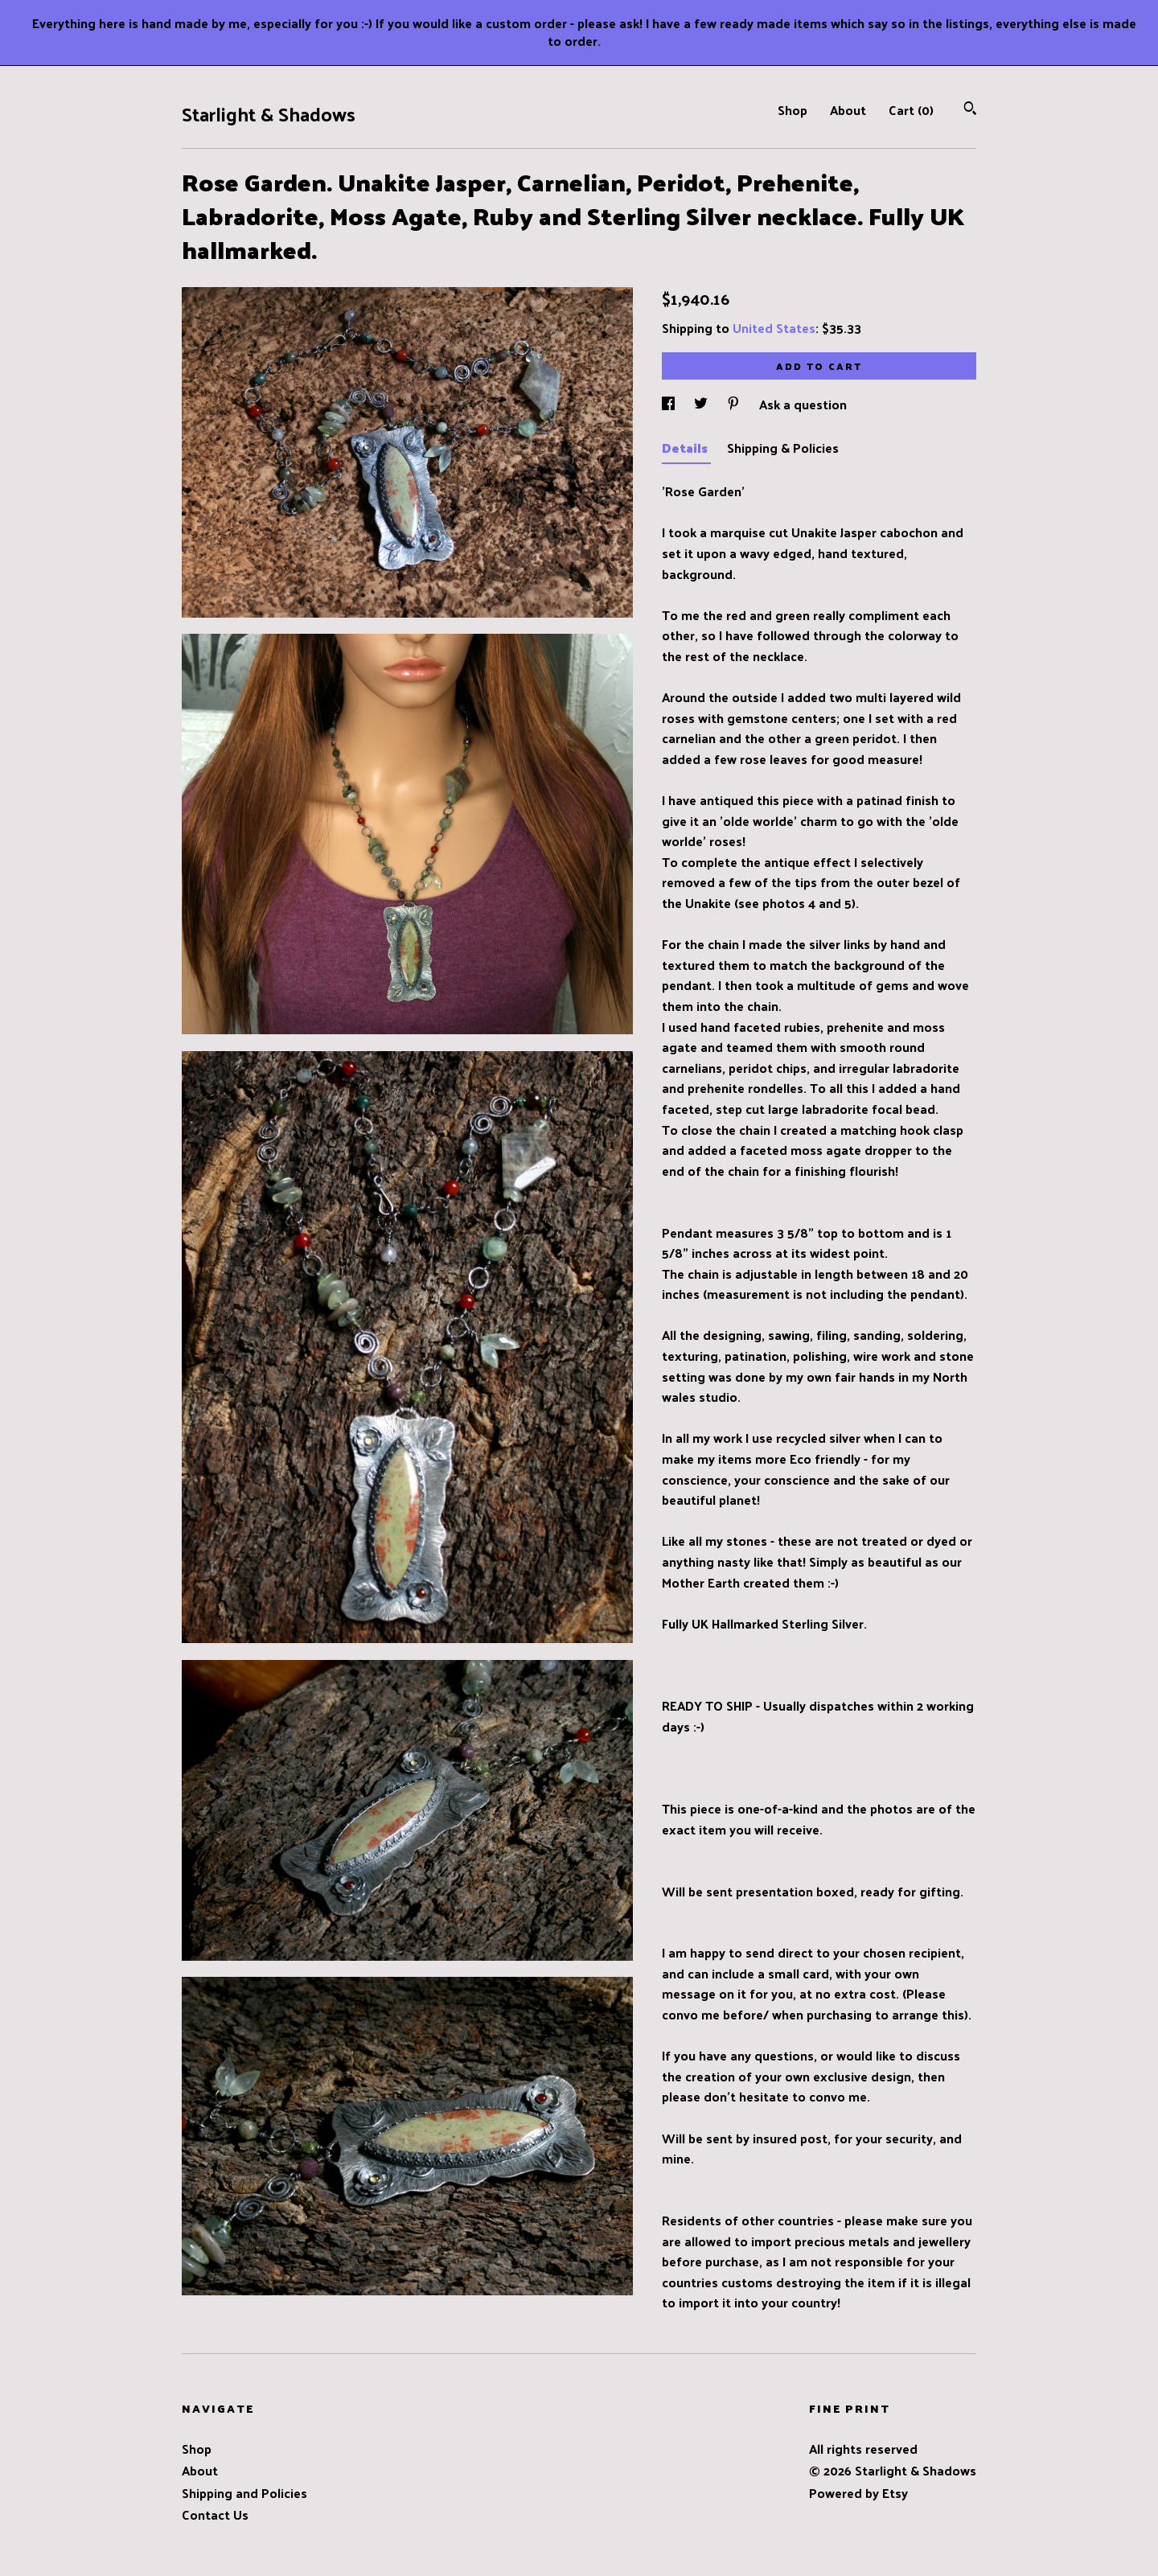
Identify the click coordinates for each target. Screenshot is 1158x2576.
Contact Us (215, 2514)
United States (774, 327)
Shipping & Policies (783, 447)
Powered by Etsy (858, 2492)
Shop (792, 109)
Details (686, 447)
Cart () (911, 109)
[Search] (970, 109)
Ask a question (803, 404)
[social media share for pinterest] (735, 404)
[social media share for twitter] (702, 404)
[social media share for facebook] (670, 404)
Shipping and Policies (244, 2492)
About (848, 109)
